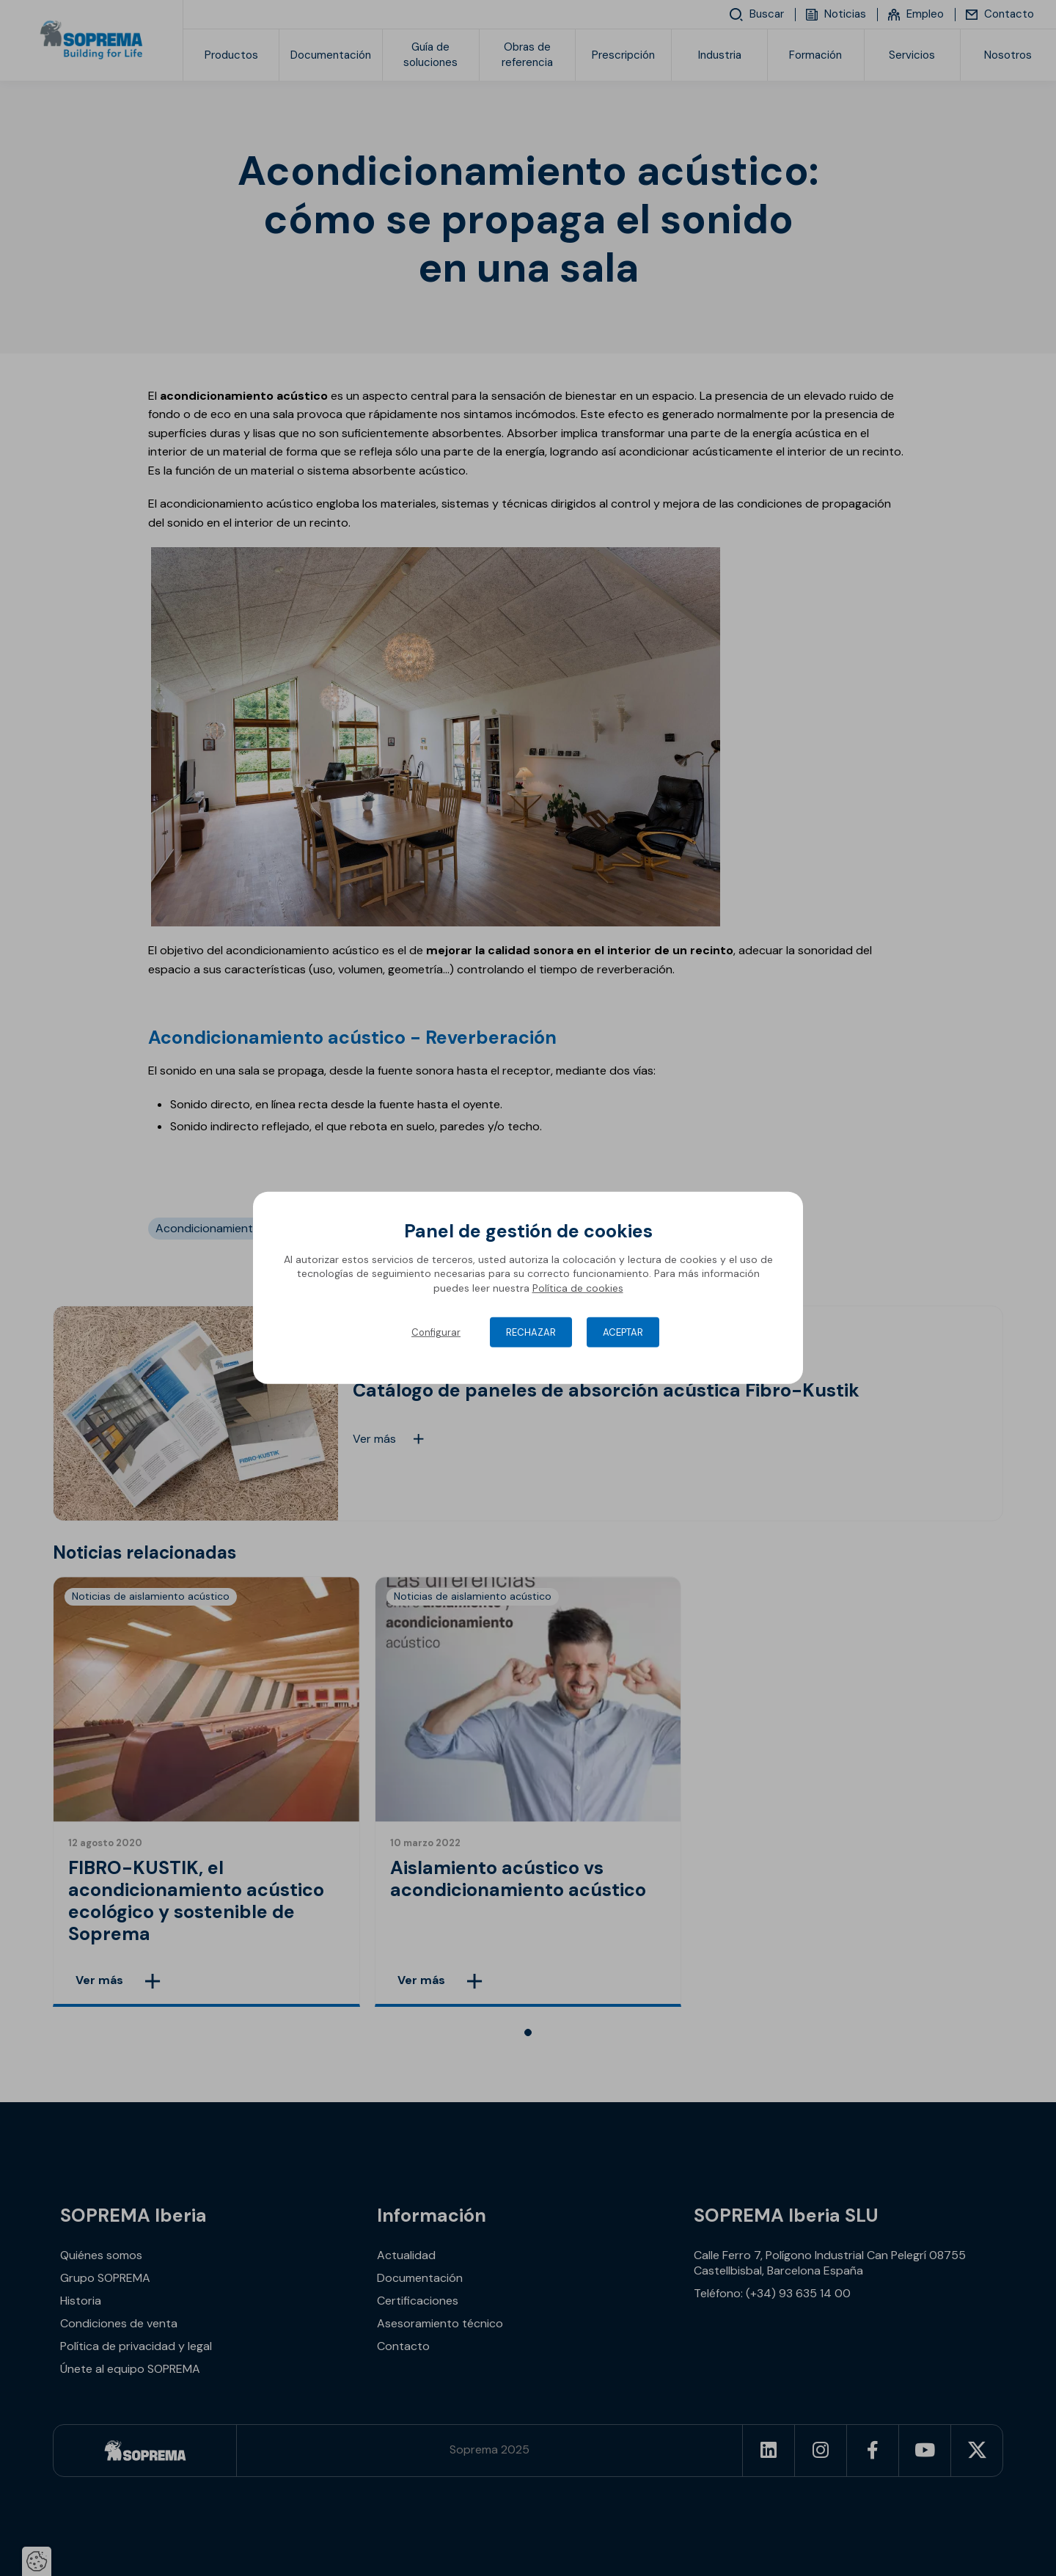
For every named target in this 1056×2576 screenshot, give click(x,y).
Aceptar (623, 1332)
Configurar (436, 1332)
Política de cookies (577, 1288)
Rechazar (531, 1332)
